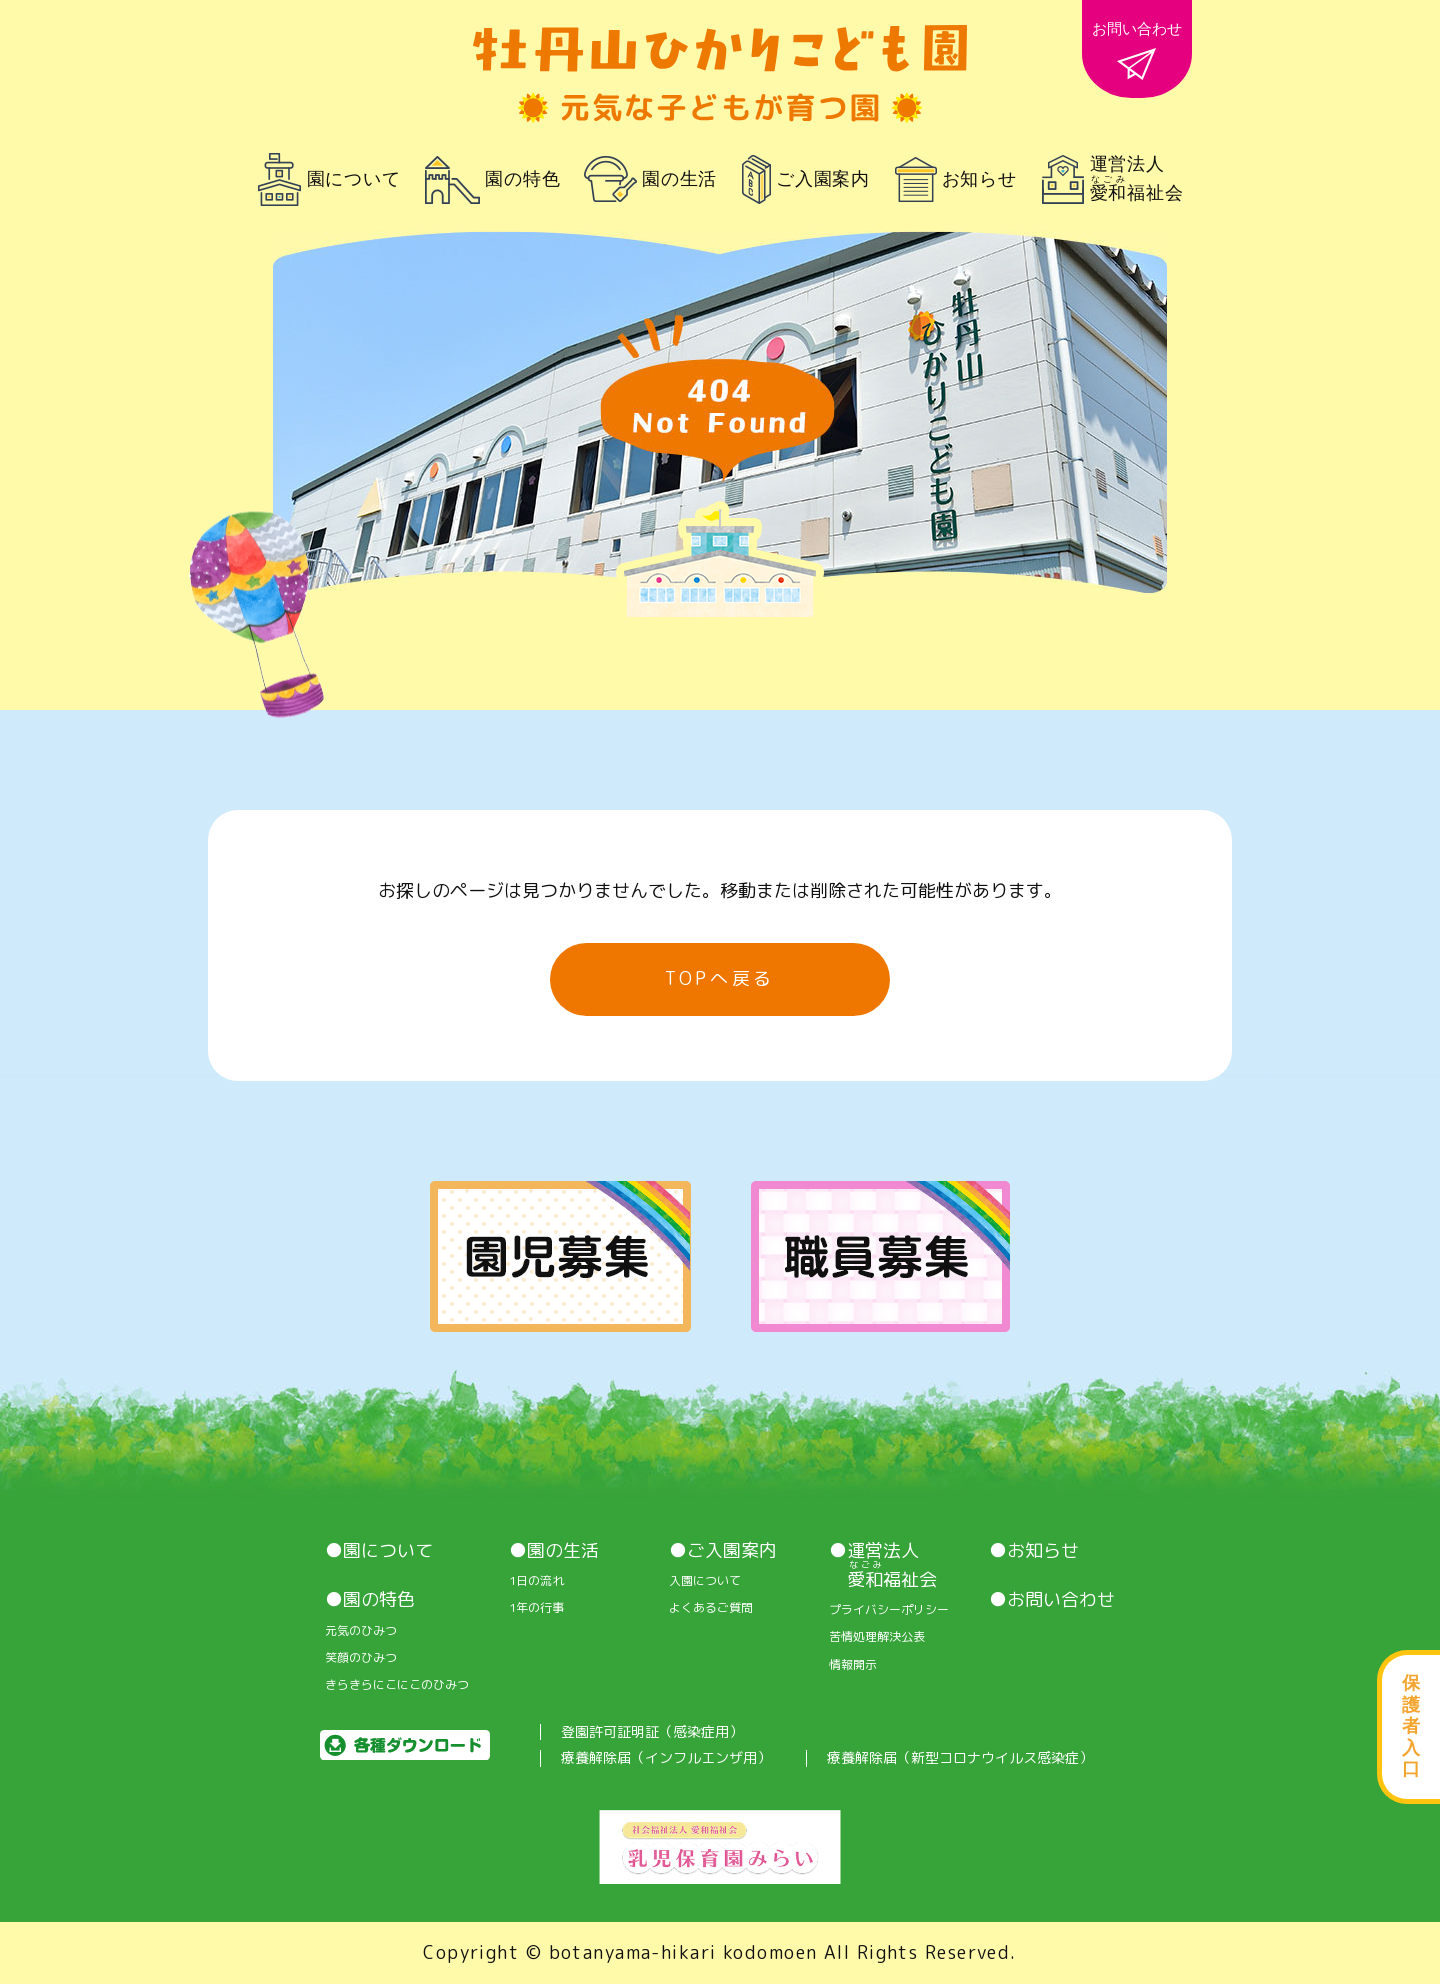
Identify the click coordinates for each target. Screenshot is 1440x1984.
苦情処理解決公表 (877, 1637)
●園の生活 (554, 1551)
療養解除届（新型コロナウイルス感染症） (960, 1758)
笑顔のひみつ (361, 1658)
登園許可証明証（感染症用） (652, 1732)
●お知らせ (1034, 1551)
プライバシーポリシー (889, 1610)
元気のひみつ (361, 1631)
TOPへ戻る (720, 978)
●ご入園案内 (723, 1551)
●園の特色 (370, 1600)
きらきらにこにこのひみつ (397, 1685)
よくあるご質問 (711, 1608)
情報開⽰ (853, 1665)
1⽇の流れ (536, 1581)
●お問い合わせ (1052, 1600)
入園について (705, 1581)
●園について (379, 1551)
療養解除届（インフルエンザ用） (666, 1758)
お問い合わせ (1137, 50)
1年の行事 (536, 1608)
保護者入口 (1411, 1726)
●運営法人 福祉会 (883, 1565)
